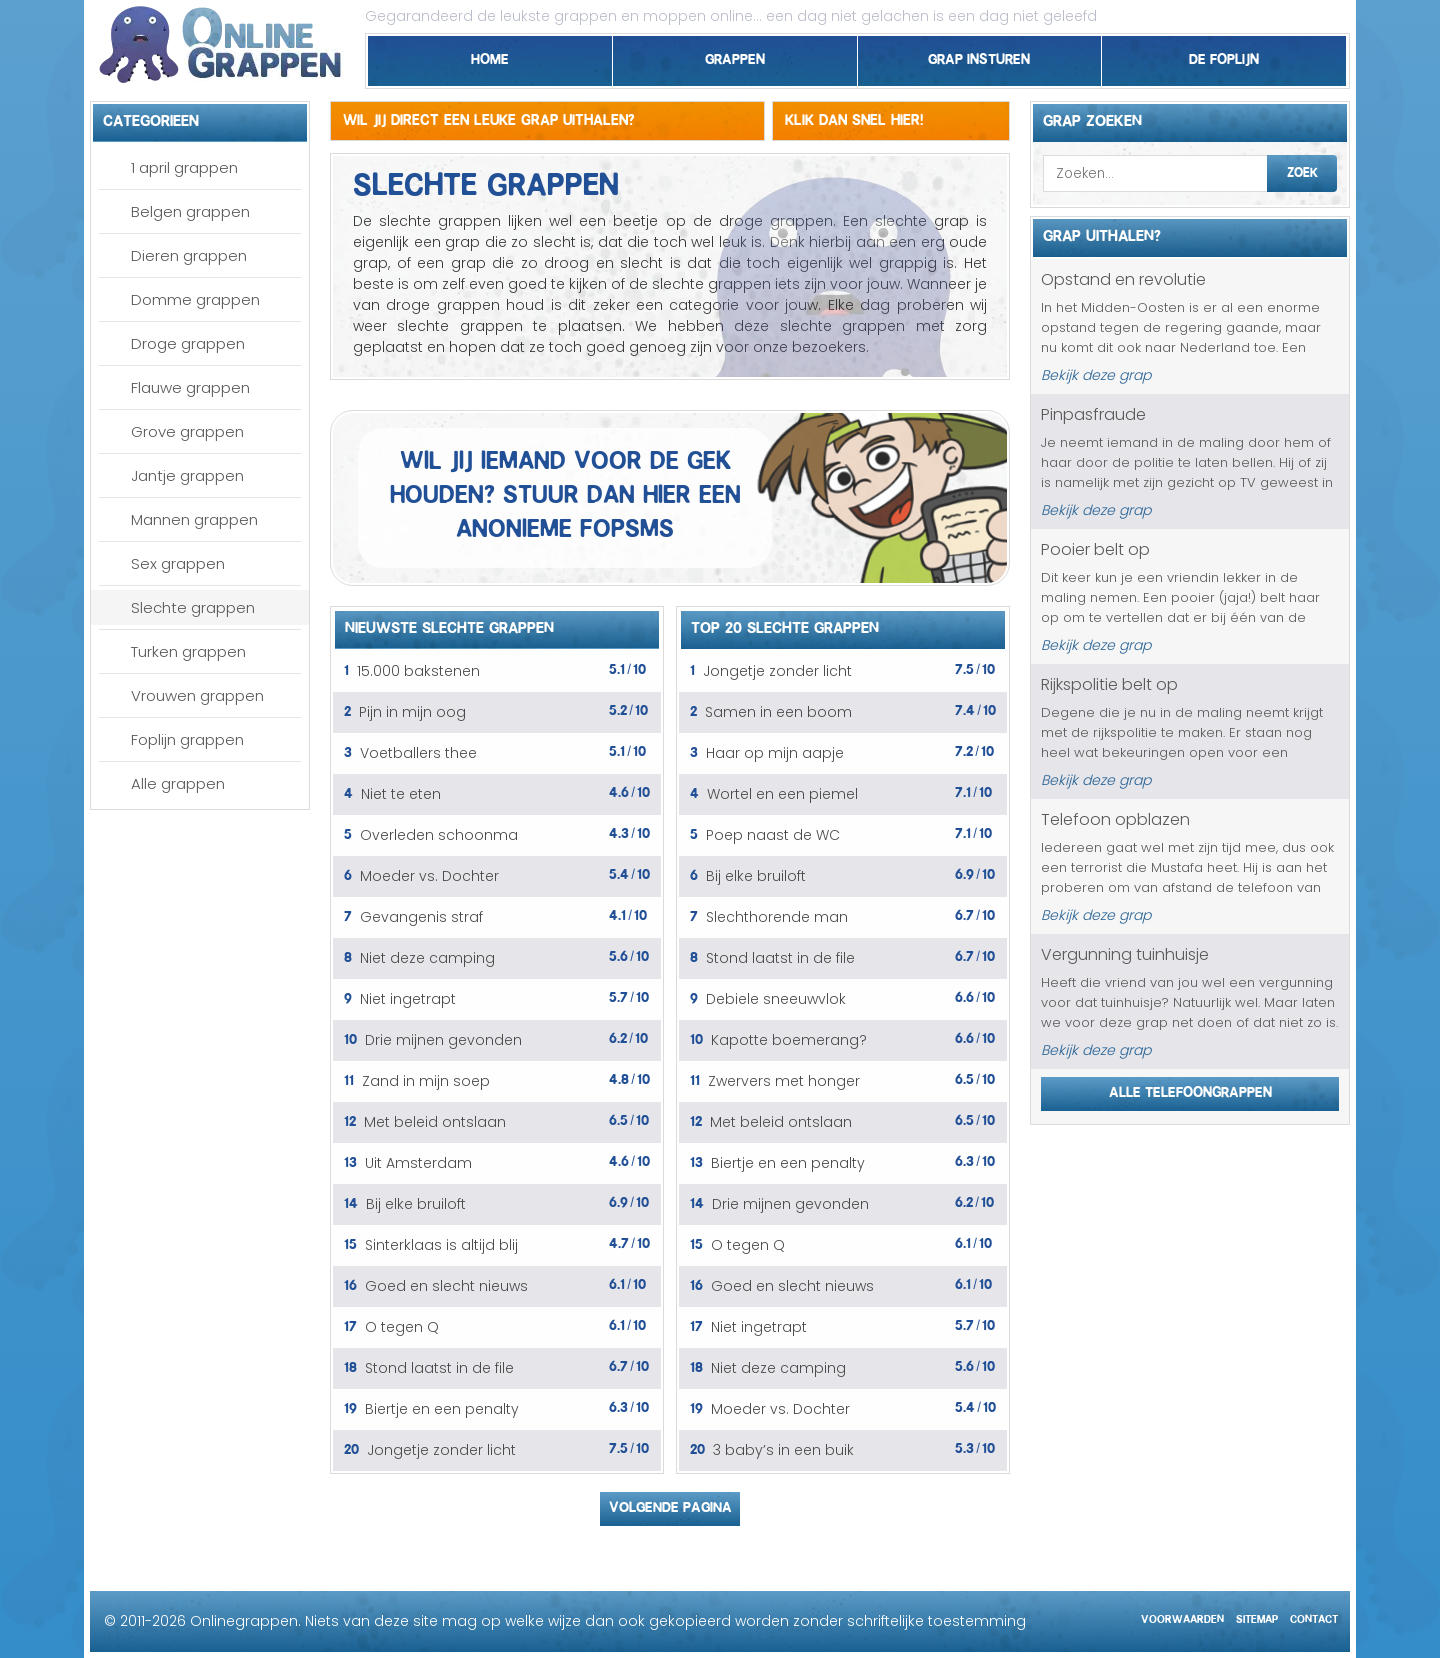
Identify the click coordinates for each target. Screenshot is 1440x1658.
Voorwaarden (1182, 1616)
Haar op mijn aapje (775, 753)
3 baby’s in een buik (783, 1450)
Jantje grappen (187, 475)
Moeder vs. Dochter (429, 876)
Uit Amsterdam (418, 1163)
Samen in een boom (778, 712)
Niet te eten (401, 794)
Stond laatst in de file (439, 1368)
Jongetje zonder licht (441, 1450)
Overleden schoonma (439, 835)
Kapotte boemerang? (789, 1040)
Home (490, 56)
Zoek (1302, 170)
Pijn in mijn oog (412, 712)
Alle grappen (178, 783)
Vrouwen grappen (197, 695)
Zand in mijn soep (426, 1081)
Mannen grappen (194, 519)
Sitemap (1257, 1616)
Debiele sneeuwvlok (776, 999)
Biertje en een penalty (442, 1409)
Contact (1314, 1616)
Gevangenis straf (421, 917)
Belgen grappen (190, 211)
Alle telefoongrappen (1190, 1089)
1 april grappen (184, 167)
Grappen (735, 56)
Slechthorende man (777, 917)
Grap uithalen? (1102, 233)
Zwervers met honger (784, 1081)
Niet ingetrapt (408, 999)
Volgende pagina (670, 1504)
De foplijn (1224, 56)
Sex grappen (178, 563)
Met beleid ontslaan (435, 1122)
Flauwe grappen (190, 387)
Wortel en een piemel (782, 794)
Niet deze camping (427, 958)
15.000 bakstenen (418, 671)
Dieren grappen (189, 255)
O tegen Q (402, 1327)
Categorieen (151, 118)
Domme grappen (195, 299)
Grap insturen (979, 56)
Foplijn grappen (187, 739)
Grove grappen (187, 431)
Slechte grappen (193, 607)
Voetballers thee (418, 753)
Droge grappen (188, 343)
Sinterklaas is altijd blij (441, 1245)
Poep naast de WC (773, 835)
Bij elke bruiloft (416, 1204)
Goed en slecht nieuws (446, 1286)
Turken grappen (188, 651)
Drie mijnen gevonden (443, 1040)
